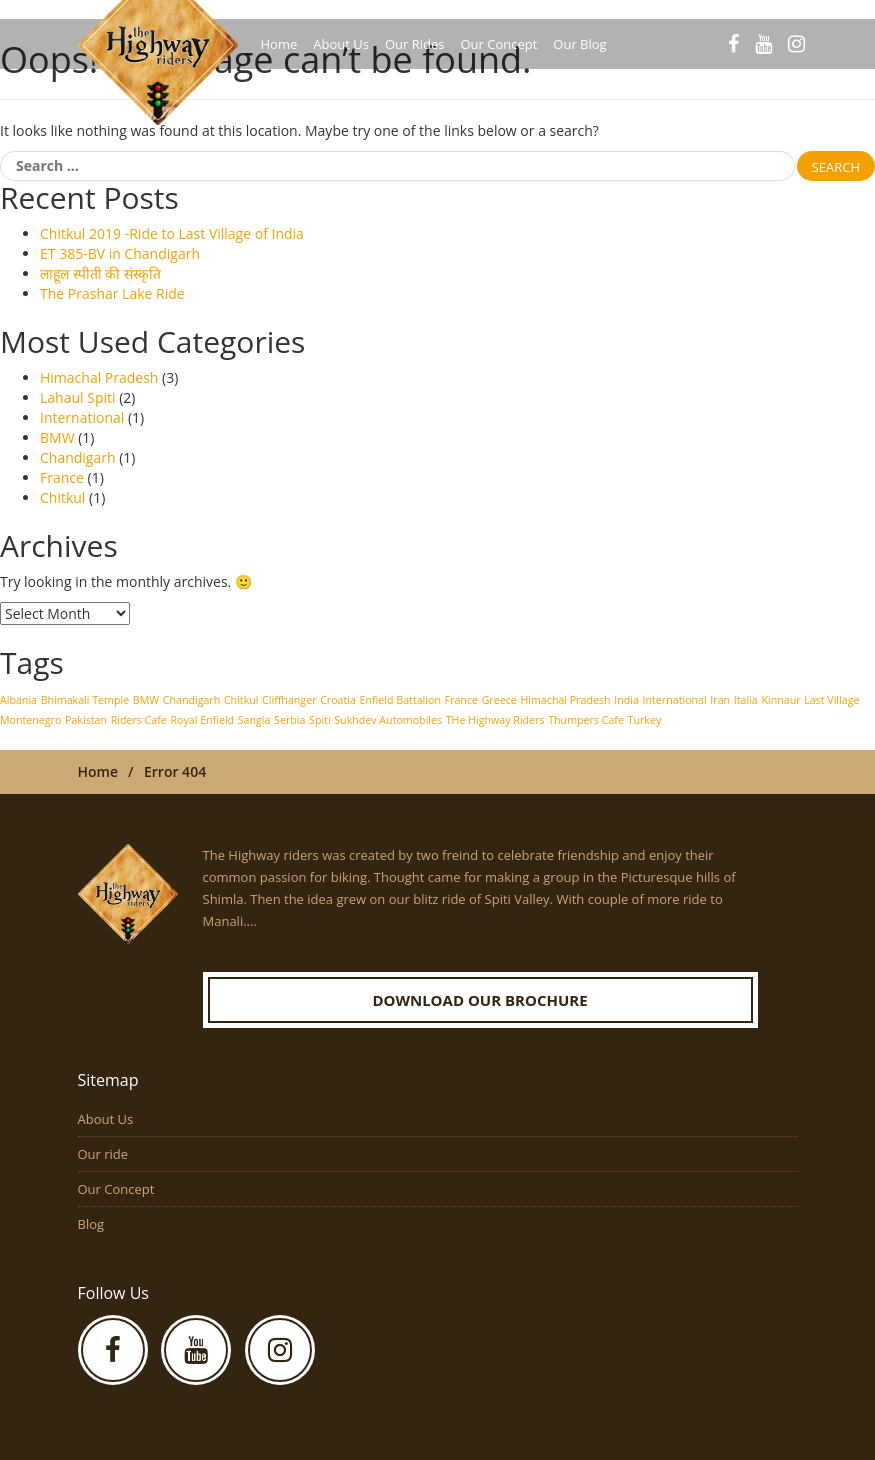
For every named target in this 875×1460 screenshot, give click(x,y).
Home (279, 44)
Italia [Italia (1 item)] (746, 700)
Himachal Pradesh (99, 377)
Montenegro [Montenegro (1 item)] (30, 720)
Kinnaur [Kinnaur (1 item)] (780, 700)
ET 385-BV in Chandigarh (120, 253)
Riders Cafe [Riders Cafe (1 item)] (139, 720)
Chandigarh (78, 457)
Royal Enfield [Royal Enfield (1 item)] (202, 720)
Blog (91, 1224)
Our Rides (415, 44)
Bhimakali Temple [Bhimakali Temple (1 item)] (85, 700)
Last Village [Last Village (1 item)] (831, 700)
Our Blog (579, 44)
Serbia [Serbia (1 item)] (289, 720)
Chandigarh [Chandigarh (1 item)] (192, 700)
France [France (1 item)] (461, 700)
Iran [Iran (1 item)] (720, 700)
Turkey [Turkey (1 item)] (645, 720)
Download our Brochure (479, 1000)
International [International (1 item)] (675, 700)
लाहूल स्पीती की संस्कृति (100, 273)
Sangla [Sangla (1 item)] (254, 720)
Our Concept (498, 44)
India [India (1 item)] (626, 700)
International (82, 417)
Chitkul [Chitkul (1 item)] (241, 700)
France (62, 477)
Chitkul (62, 497)
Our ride (103, 1154)
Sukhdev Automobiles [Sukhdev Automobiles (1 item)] (388, 720)
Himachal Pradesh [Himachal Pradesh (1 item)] (565, 700)
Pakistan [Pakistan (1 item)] (86, 720)
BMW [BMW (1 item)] (146, 700)
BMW (57, 437)
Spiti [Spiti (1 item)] (320, 720)
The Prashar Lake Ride (112, 293)
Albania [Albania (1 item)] (18, 700)
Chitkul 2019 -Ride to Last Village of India (172, 233)
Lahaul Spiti (78, 397)
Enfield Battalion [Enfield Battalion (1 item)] (400, 700)
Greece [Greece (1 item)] (499, 700)
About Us (341, 44)
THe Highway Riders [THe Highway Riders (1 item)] (495, 720)
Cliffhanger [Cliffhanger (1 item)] (289, 700)
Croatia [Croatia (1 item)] (338, 700)
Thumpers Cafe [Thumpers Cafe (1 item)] (586, 720)
